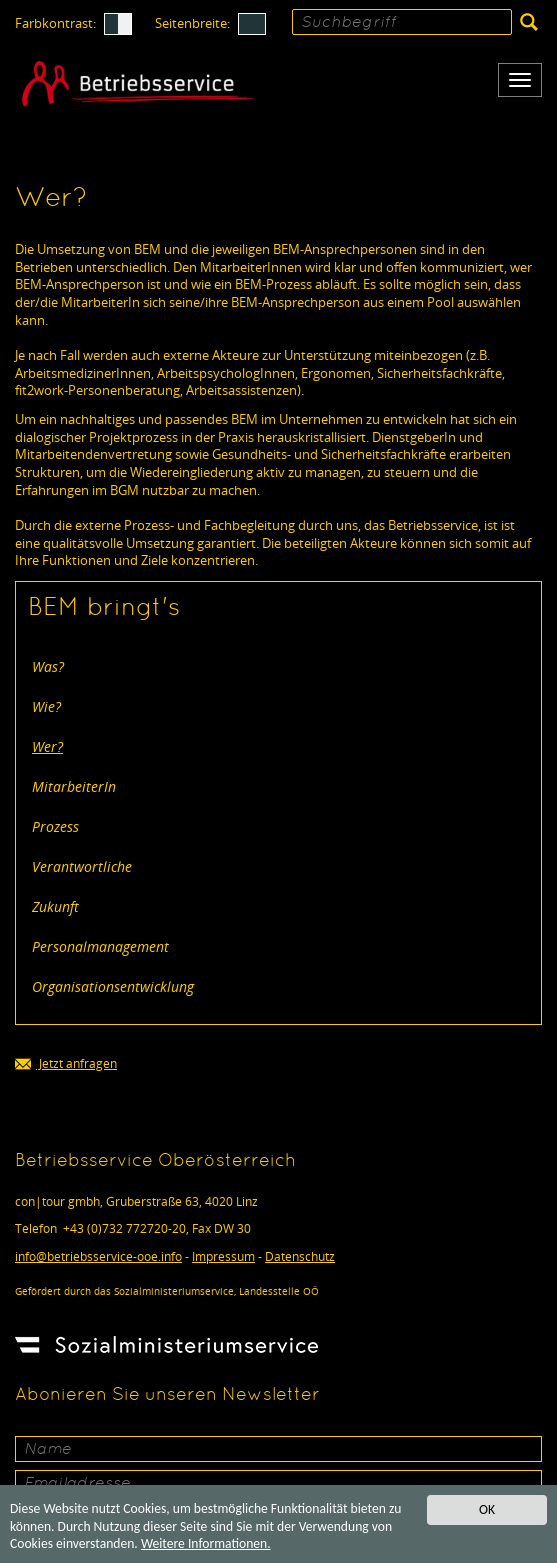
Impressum (223, 1256)
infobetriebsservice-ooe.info (98, 1256)
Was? (48, 666)
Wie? (46, 706)
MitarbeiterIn (74, 786)
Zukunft (55, 906)
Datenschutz (300, 1256)
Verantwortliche (82, 866)
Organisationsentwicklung (113, 986)
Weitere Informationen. (206, 1544)
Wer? (47, 746)
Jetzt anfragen (66, 1064)
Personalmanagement (100, 946)
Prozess (55, 826)
